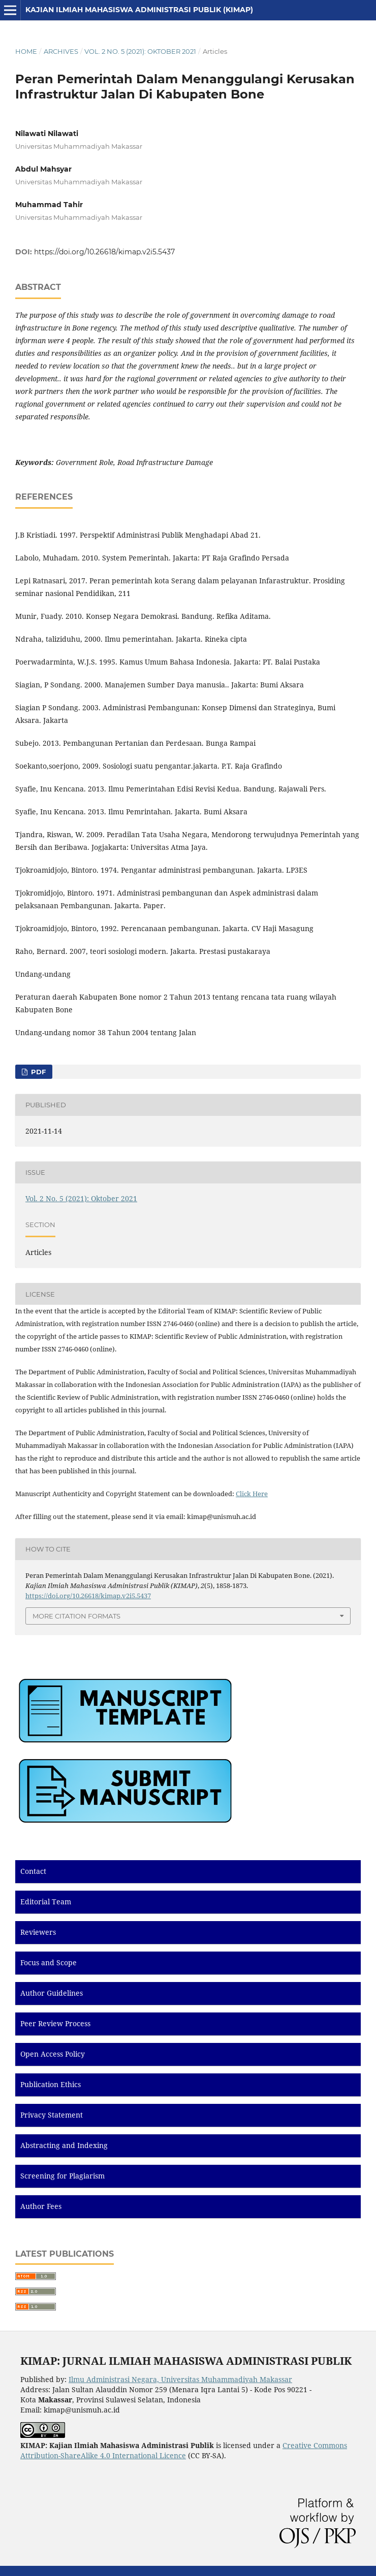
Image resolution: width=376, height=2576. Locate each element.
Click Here (252, 1493)
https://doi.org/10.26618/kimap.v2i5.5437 (104, 251)
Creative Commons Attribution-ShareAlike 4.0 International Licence (183, 2450)
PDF (37, 1072)
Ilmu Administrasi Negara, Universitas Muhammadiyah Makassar (180, 2379)
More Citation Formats (76, 1616)
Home (26, 51)
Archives (61, 51)
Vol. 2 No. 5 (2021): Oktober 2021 (140, 51)
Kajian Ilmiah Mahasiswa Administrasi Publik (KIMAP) (139, 9)
